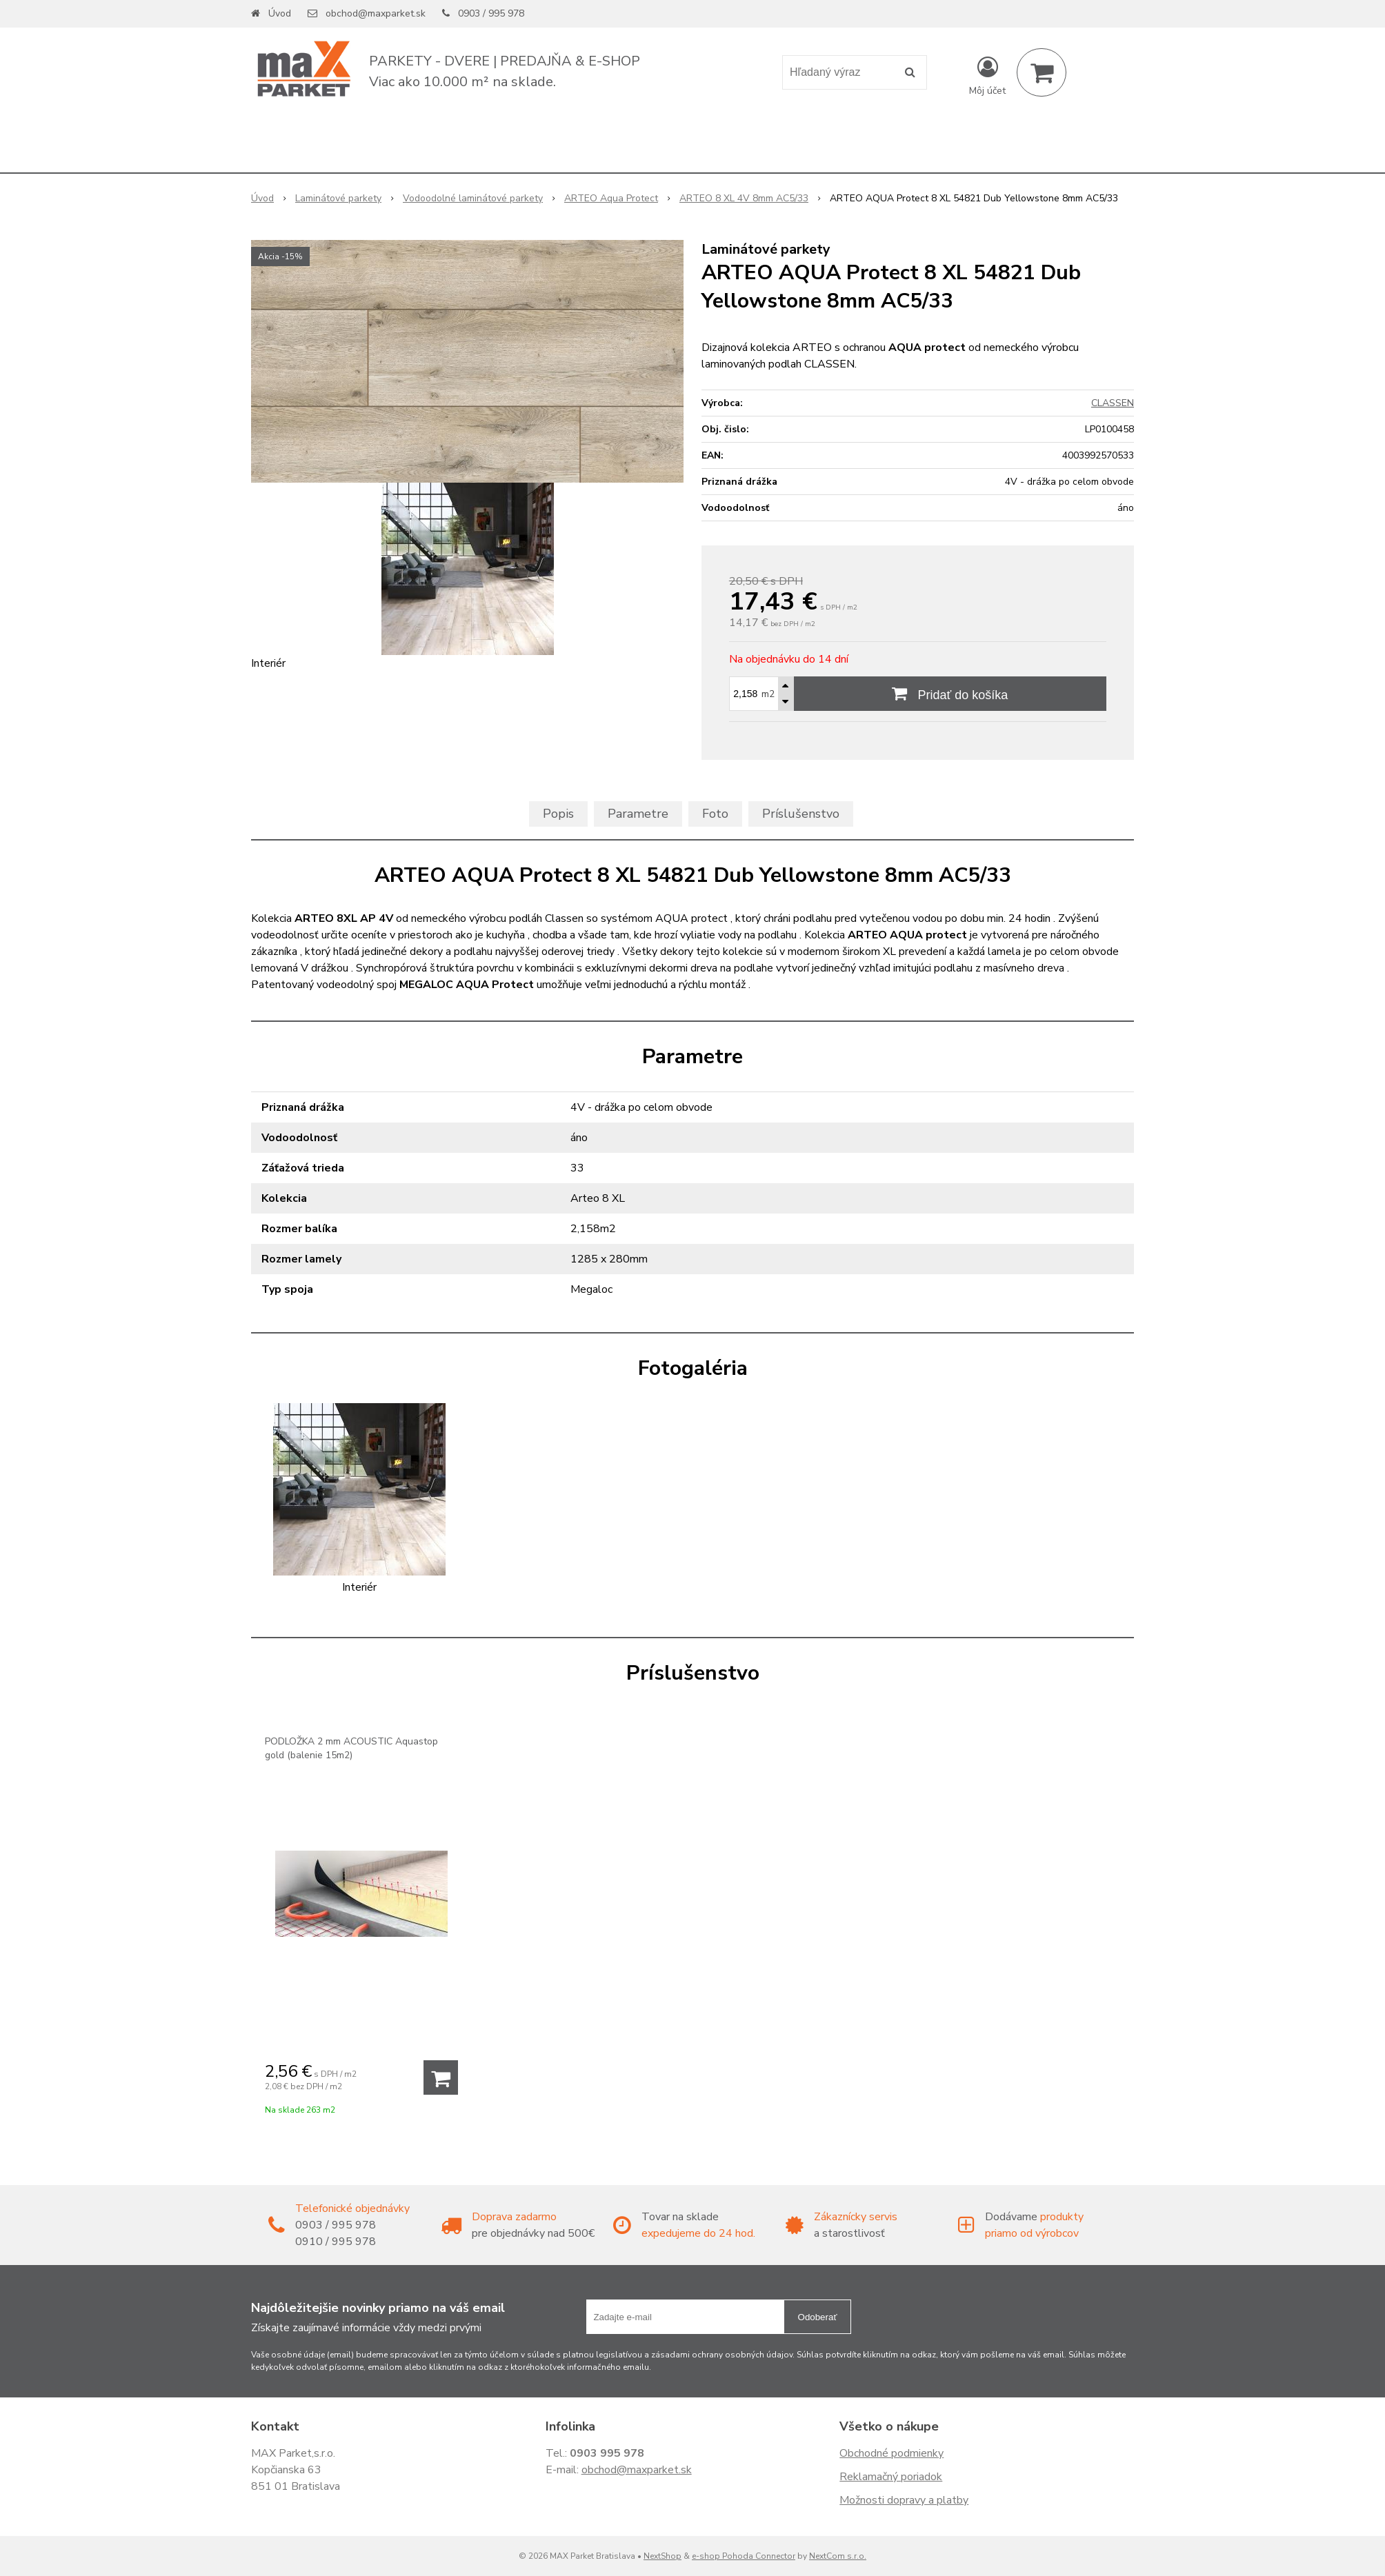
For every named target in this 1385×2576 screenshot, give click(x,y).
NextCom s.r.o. (837, 2556)
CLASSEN (1112, 403)
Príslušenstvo (800, 813)
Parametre (638, 813)
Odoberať (817, 2317)
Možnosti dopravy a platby (903, 2500)
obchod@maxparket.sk (376, 13)
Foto (715, 813)
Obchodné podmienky (891, 2453)
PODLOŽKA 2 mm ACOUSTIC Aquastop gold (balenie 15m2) (351, 1748)
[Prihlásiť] (987, 75)
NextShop (662, 2556)
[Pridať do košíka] (441, 2077)
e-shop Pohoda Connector (743, 2556)
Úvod (279, 13)
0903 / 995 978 (491, 13)
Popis (558, 813)
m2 (768, 694)
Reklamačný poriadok (890, 2476)
